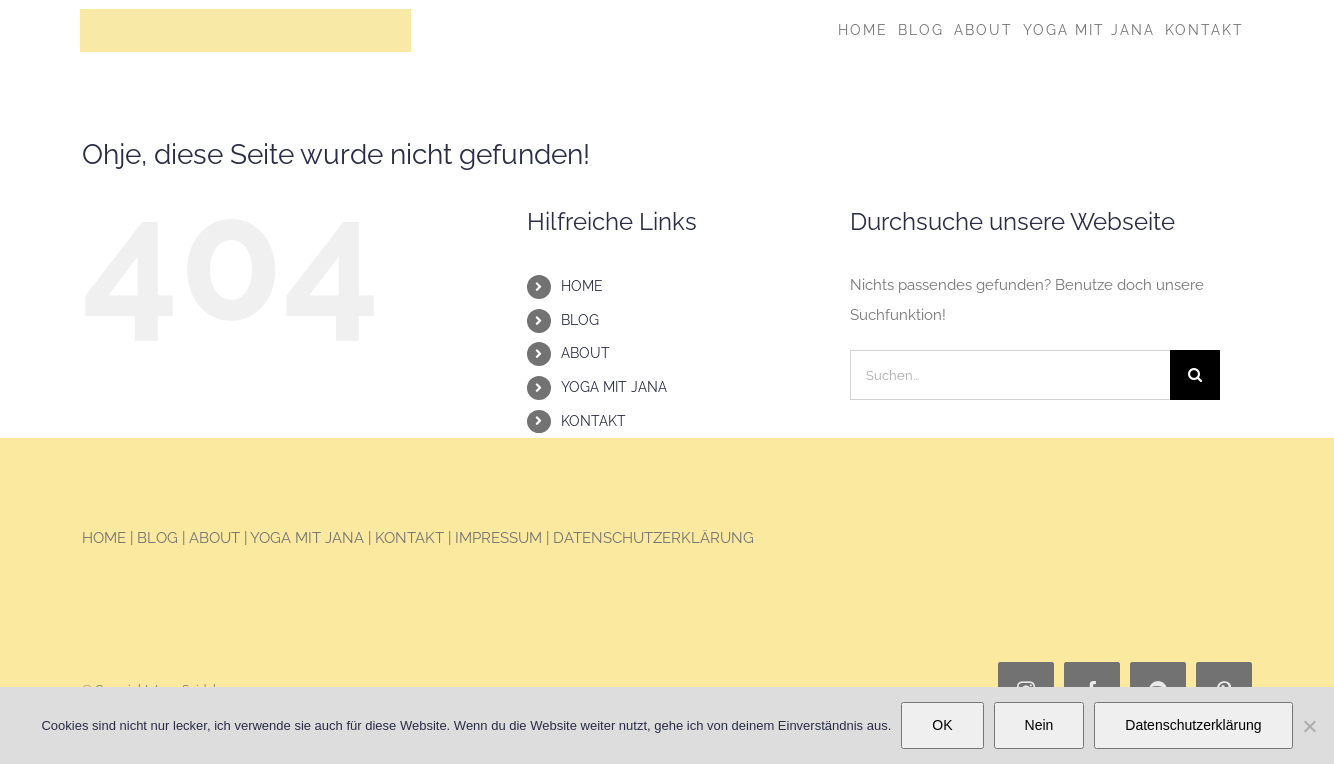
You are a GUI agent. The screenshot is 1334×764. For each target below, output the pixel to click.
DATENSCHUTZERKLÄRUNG (653, 538)
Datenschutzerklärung (1193, 725)
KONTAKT (593, 420)
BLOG (580, 320)
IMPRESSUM (498, 538)
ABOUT (585, 353)
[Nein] (1309, 726)
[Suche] (1195, 375)
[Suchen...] (1010, 375)
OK (942, 725)
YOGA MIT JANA (614, 387)
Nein (1039, 725)
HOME (582, 286)
